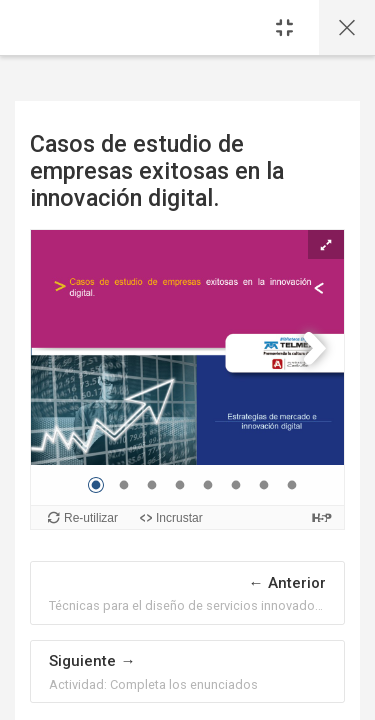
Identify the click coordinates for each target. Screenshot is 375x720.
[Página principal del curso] (347, 27)
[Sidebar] (284, 27)
